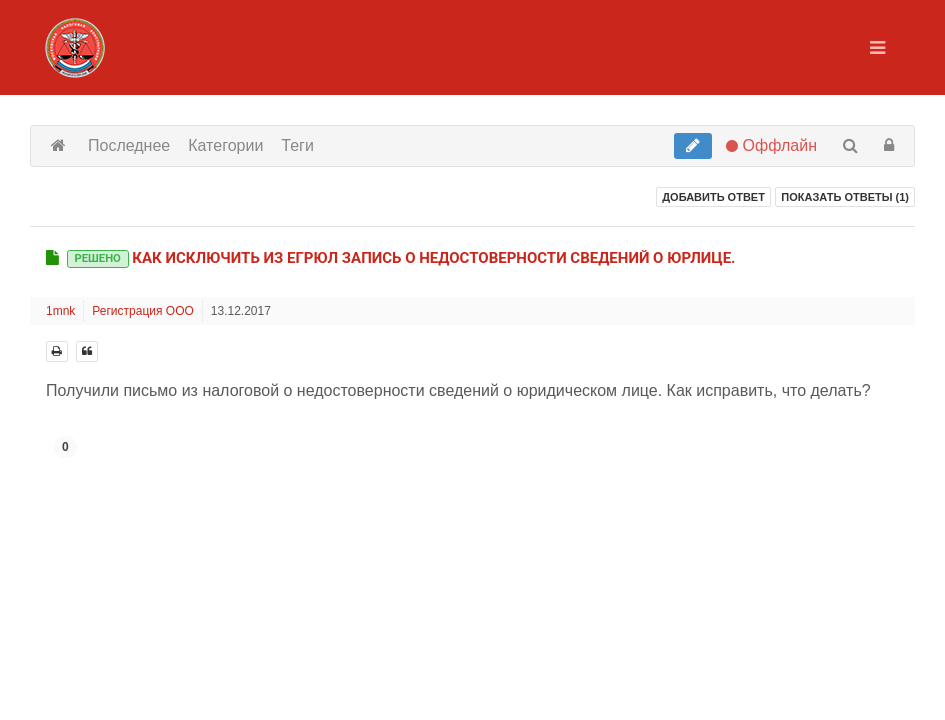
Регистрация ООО (142, 311)
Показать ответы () (845, 197)
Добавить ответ (713, 197)
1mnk (60, 311)
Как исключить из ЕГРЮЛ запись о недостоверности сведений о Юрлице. (401, 258)
